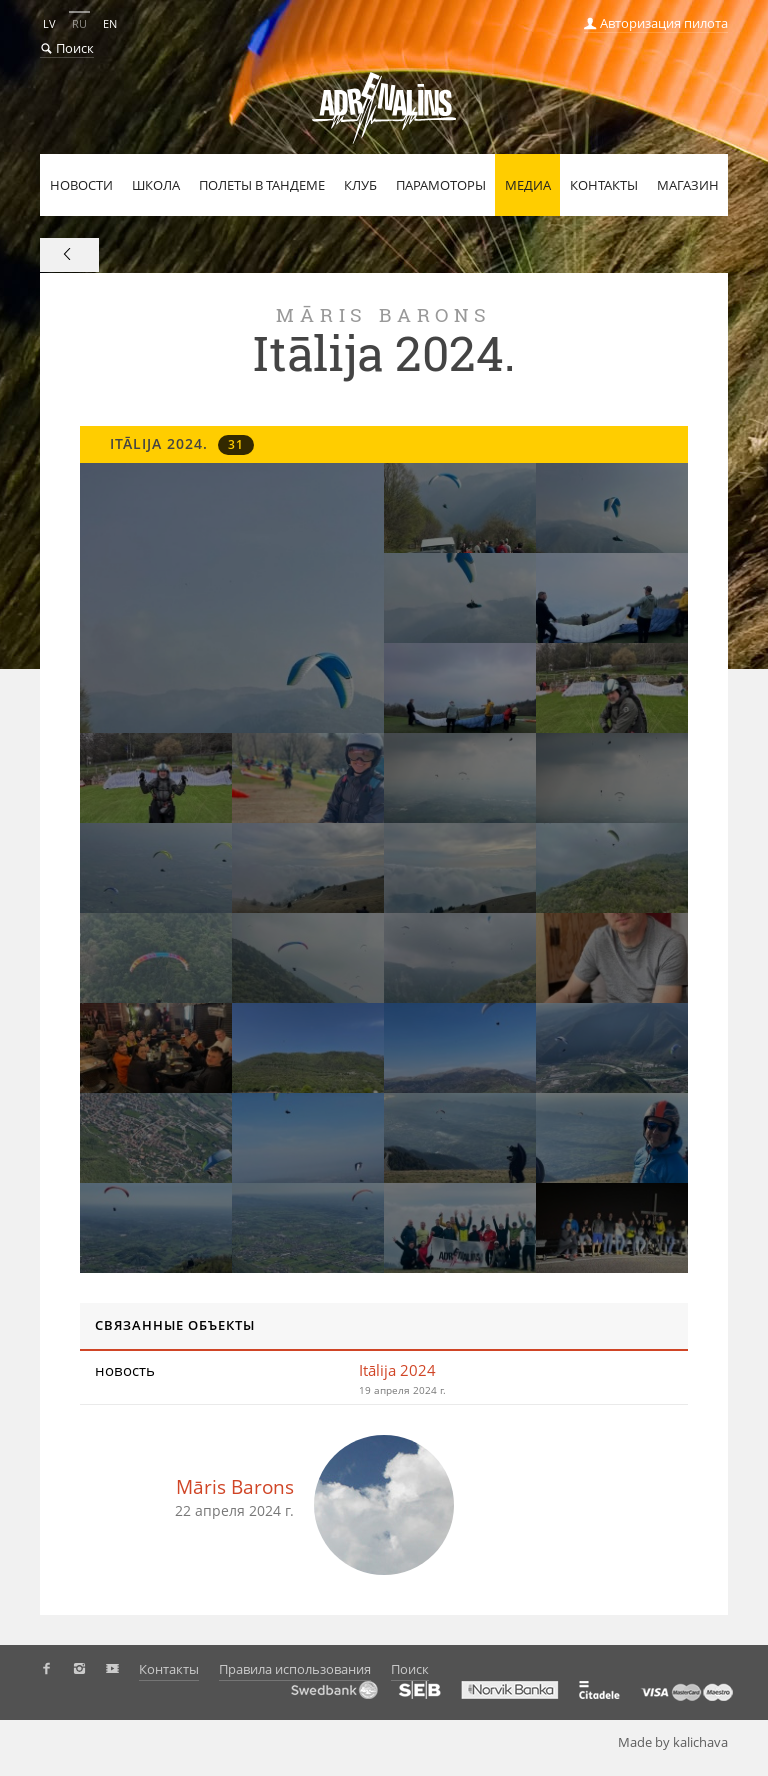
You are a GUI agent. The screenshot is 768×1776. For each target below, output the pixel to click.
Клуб (360, 185)
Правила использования (295, 1669)
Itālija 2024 (397, 1370)
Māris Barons (235, 1487)
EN (110, 23)
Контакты (604, 185)
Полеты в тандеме (262, 185)
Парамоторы (441, 185)
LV (49, 23)
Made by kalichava (681, 1742)
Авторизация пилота (656, 23)
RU (79, 23)
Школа (156, 185)
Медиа (528, 185)
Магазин (688, 185)
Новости (81, 185)
